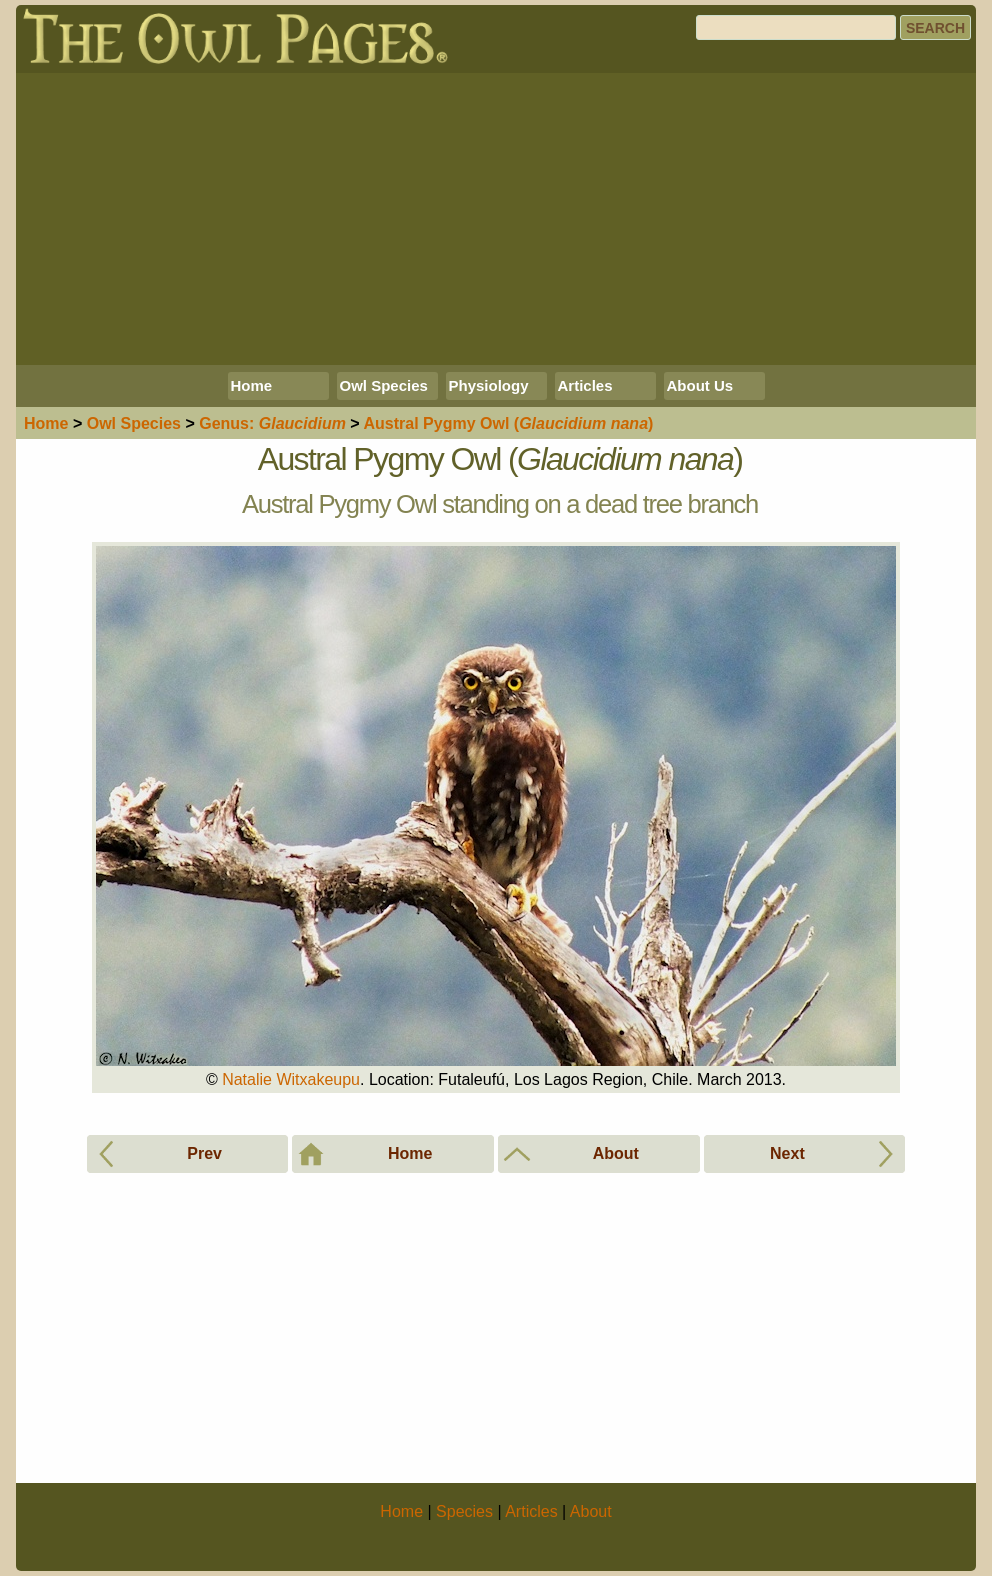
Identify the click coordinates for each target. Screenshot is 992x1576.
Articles (585, 385)
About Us (700, 385)
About (591, 1511)
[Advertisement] (496, 219)
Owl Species (384, 385)
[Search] (796, 27)
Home (252, 385)
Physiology (489, 385)
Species (134, 423)
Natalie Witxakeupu (291, 1079)
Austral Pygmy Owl (509, 423)
